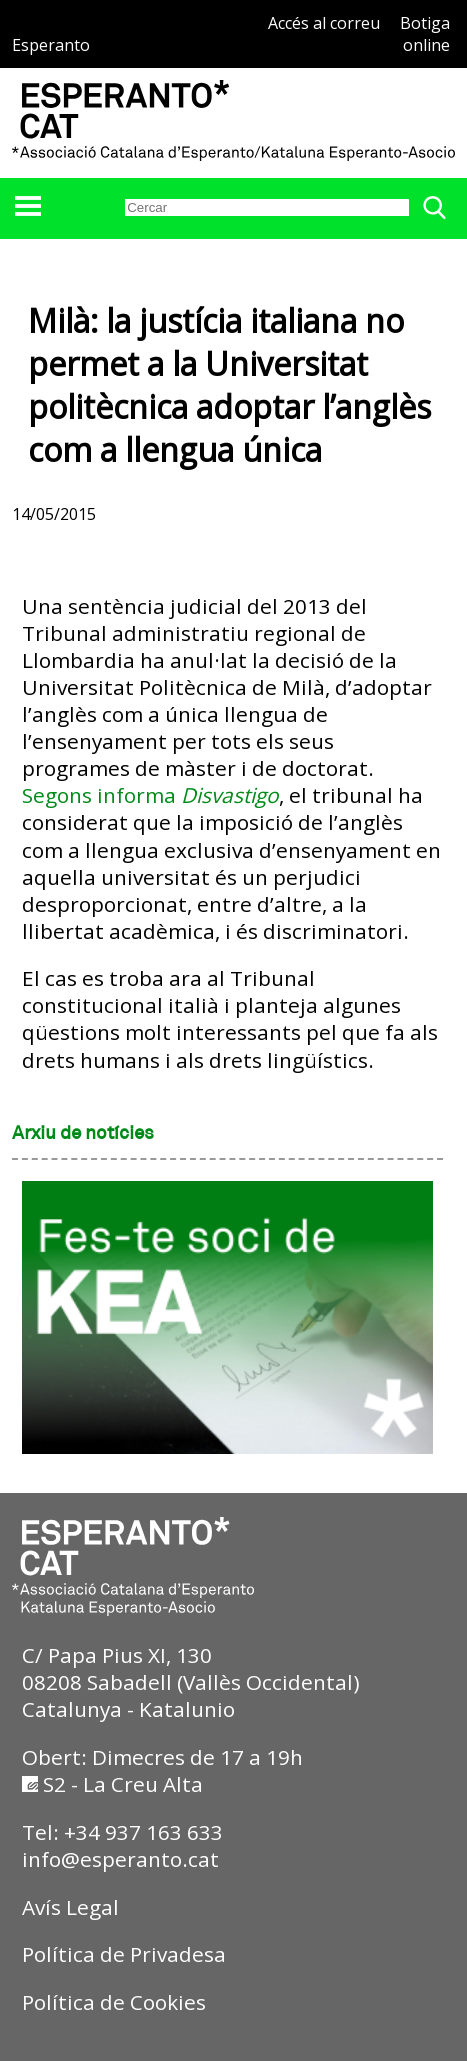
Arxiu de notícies (83, 1134)
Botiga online (425, 34)
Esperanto (51, 45)
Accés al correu (324, 23)
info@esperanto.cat (120, 1859)
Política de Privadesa (124, 1954)
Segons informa (150, 795)
